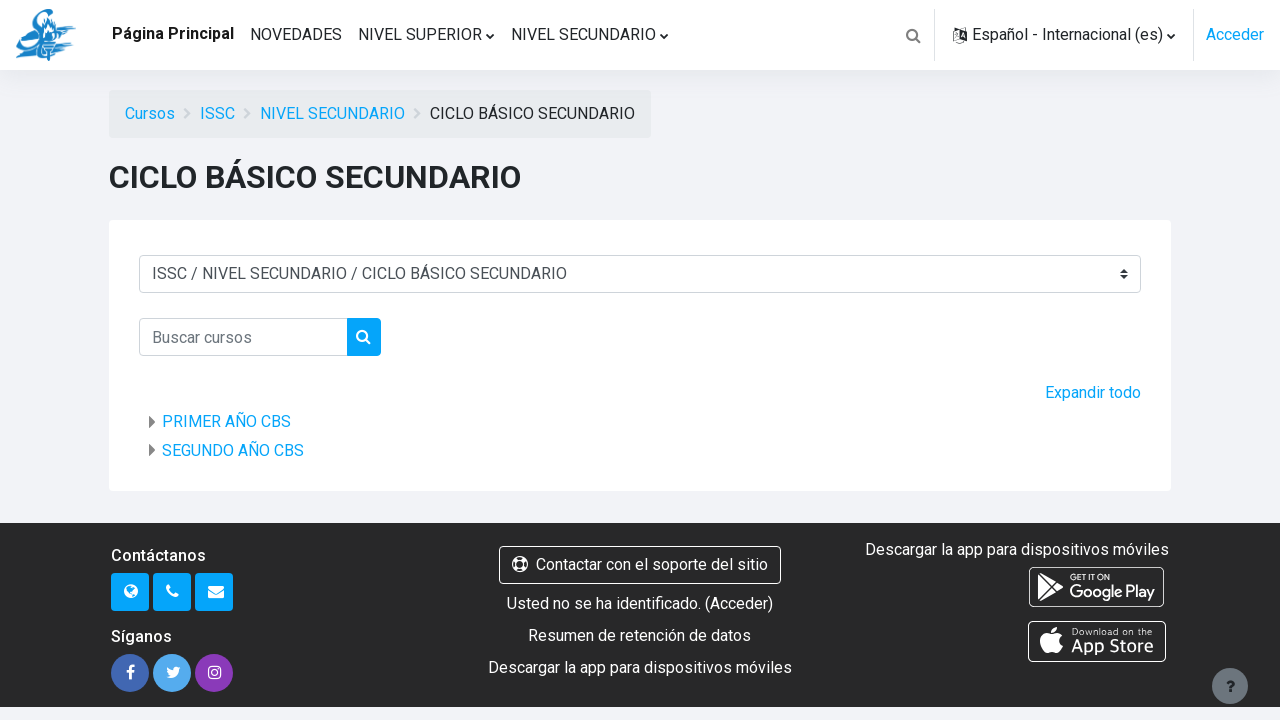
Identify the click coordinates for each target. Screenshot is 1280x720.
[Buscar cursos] (243, 337)
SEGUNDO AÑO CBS (233, 450)
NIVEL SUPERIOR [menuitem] (420, 34)
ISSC (217, 113)
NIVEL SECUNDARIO (332, 113)
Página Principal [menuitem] (173, 33)
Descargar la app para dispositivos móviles (640, 667)
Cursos (150, 113)
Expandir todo (1093, 392)
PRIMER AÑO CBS (226, 421)
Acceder (1235, 34)
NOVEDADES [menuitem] (296, 34)
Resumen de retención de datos (639, 635)
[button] (913, 35)
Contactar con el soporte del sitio (640, 564)
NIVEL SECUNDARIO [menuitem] (583, 34)
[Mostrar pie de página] (1230, 686)
